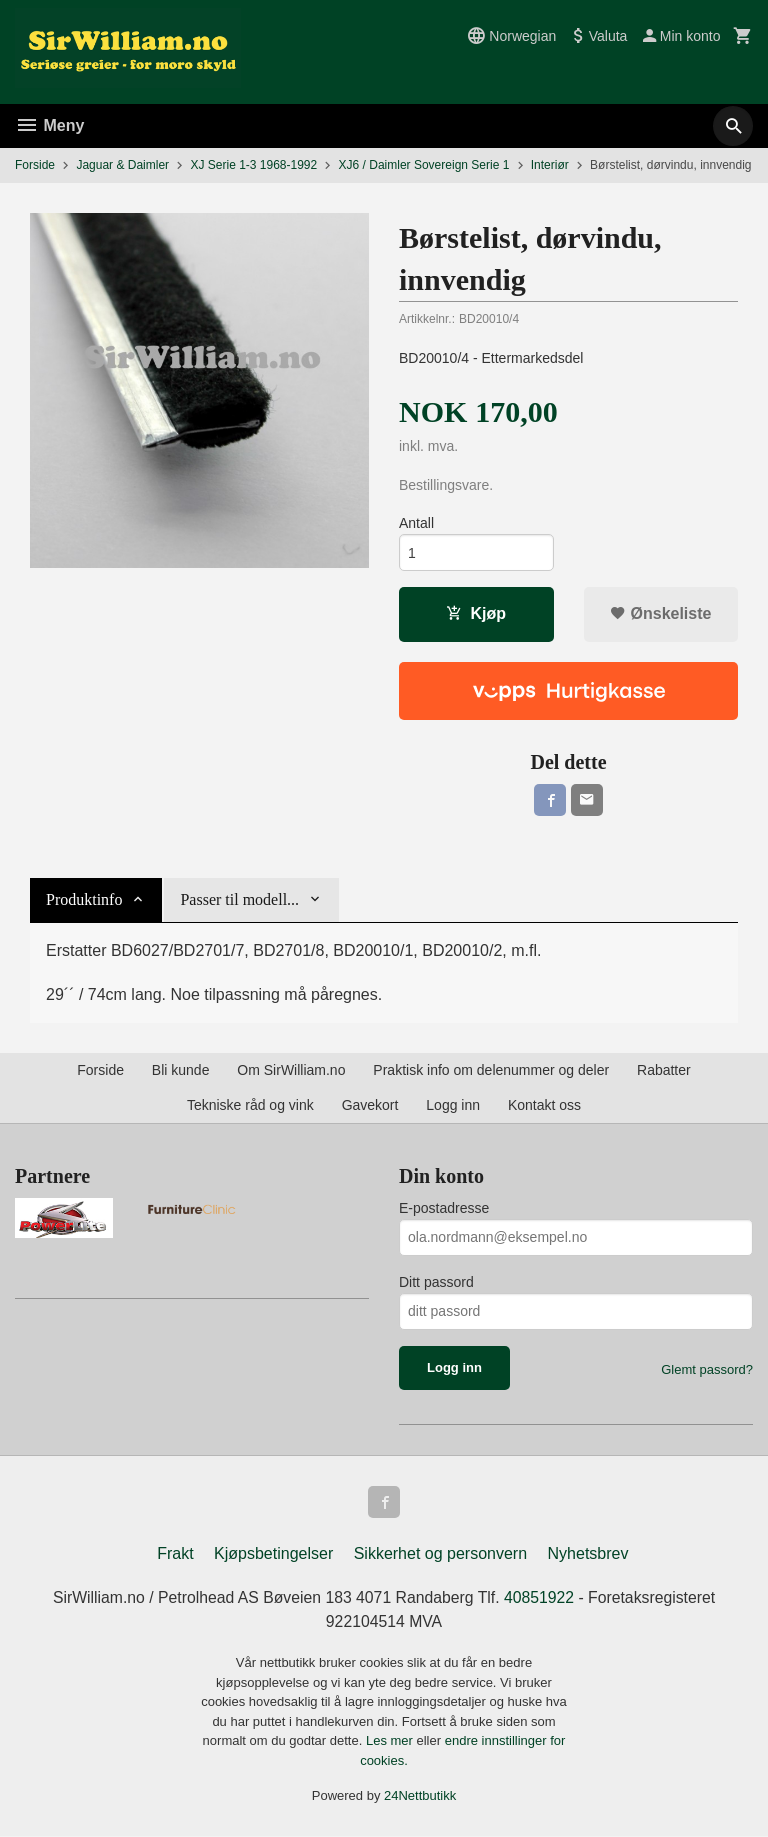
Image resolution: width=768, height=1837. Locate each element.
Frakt (175, 1553)
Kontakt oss (544, 1105)
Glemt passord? (707, 1369)
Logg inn (453, 1105)
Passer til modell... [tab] (239, 899)
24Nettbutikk (420, 1796)
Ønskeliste (660, 614)
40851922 (541, 1597)
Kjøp (476, 614)
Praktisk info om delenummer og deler (491, 1070)
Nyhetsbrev (588, 1553)
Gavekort (370, 1105)
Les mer (391, 1741)
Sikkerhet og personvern (440, 1553)
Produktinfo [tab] (84, 899)
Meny (49, 125)
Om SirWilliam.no (291, 1070)
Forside (35, 165)
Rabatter (664, 1070)
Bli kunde (181, 1070)
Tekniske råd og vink (250, 1105)
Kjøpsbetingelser (273, 1553)
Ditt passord (436, 1282)
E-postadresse (444, 1208)
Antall (416, 524)
